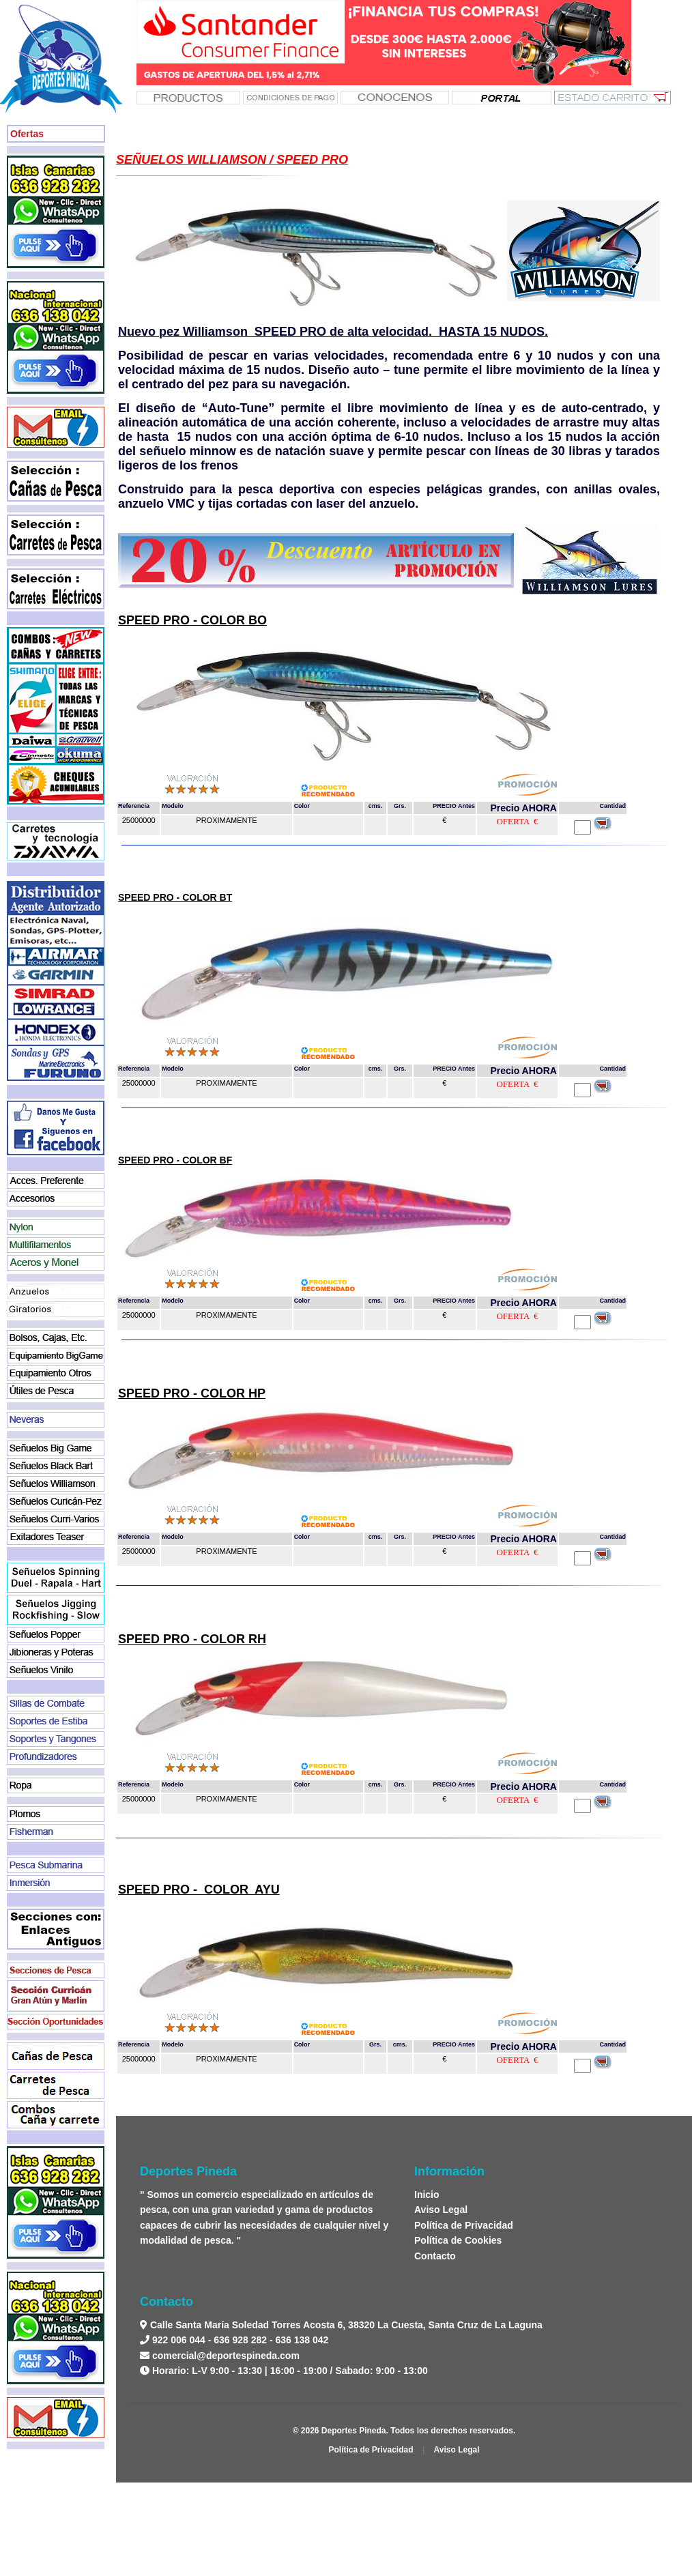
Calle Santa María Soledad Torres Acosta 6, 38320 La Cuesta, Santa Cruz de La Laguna (345, 2324)
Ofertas (27, 133)
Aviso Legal (440, 2209)
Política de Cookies (458, 2240)
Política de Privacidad (463, 2225)
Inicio (426, 2194)
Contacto (435, 2256)
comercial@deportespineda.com (226, 2355)
